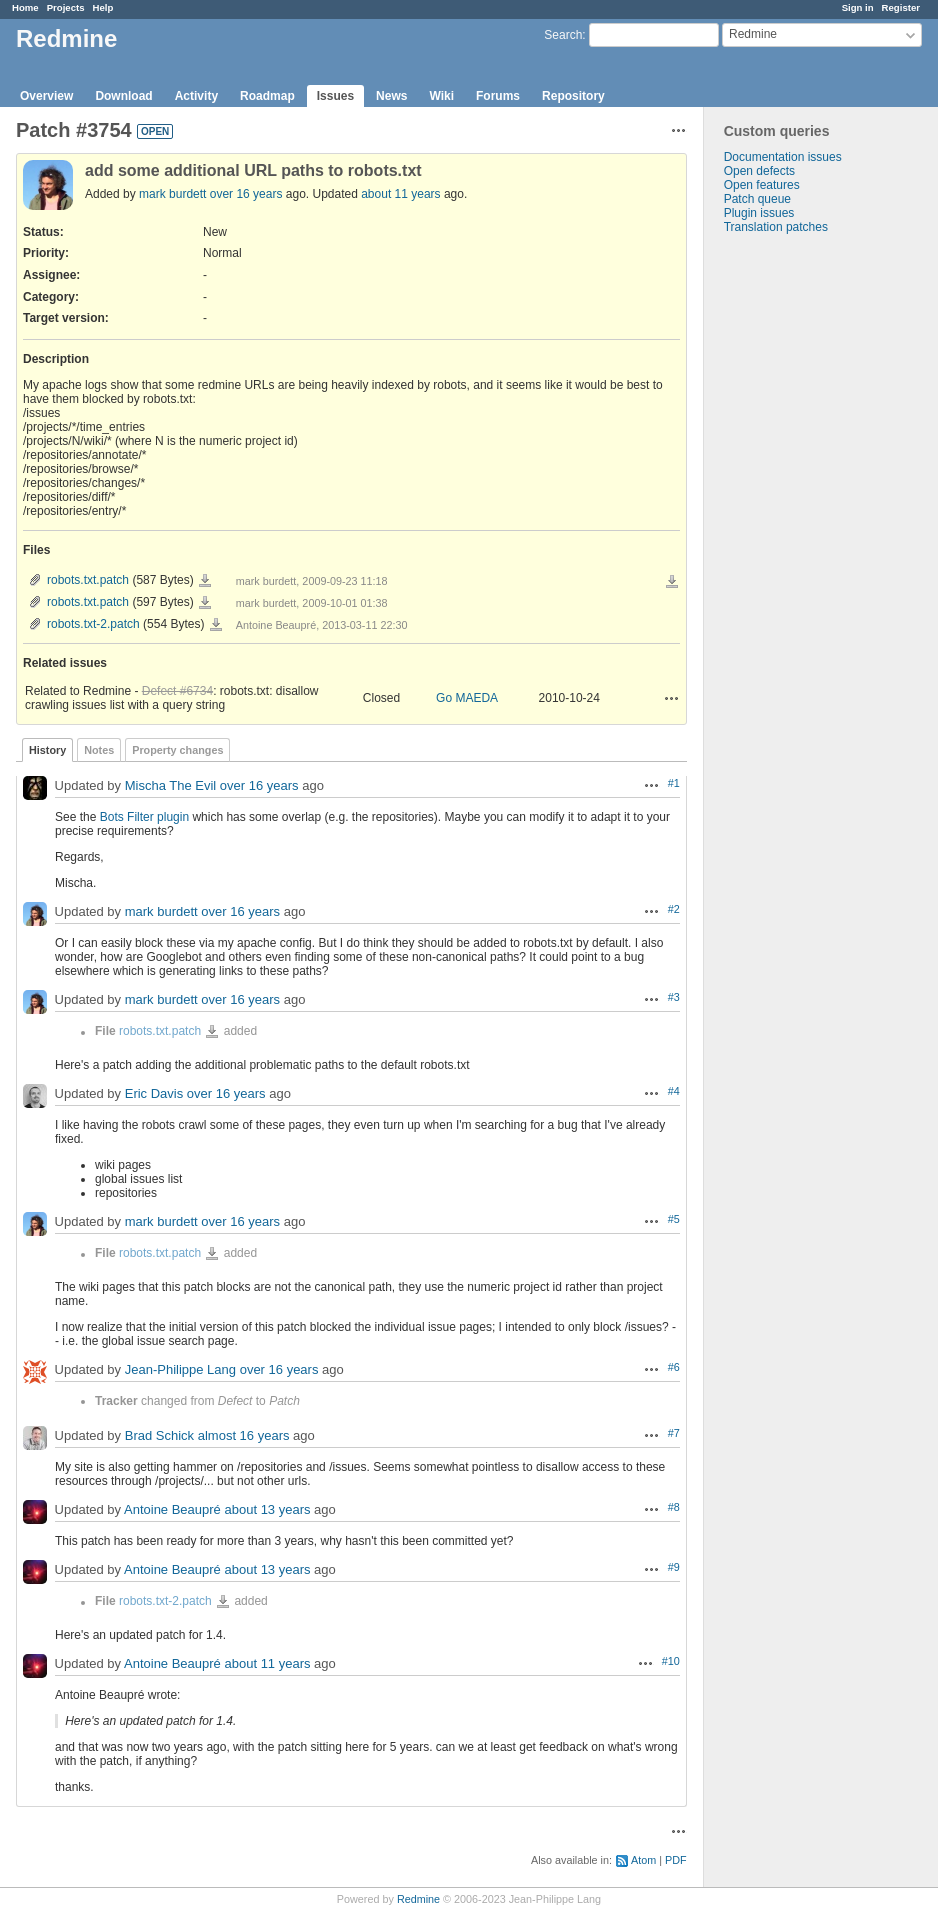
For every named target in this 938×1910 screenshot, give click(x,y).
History (47, 750)
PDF (676, 1860)
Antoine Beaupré (172, 1510)
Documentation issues (783, 157)
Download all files (672, 582)
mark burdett (172, 194)
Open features (762, 185)
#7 (674, 1433)
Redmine (418, 1899)
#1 (674, 783)
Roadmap (267, 96)
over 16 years (246, 194)
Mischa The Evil (171, 786)
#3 (674, 997)
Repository (573, 96)
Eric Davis (154, 1094)
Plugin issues (759, 213)
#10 (671, 1661)
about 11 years (400, 194)
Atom (643, 1860)
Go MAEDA (467, 698)
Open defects (759, 171)
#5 (674, 1219)
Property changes (177, 750)
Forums (498, 96)
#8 (674, 1507)
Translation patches (776, 227)
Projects (66, 7)
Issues (335, 96)
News (391, 96)
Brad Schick (159, 1436)
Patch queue (757, 199)
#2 (674, 909)
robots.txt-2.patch (93, 624)
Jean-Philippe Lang (180, 1370)
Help (103, 7)
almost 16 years (244, 1436)
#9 (674, 1567)
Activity (196, 96)
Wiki (441, 96)
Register (901, 7)
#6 (674, 1367)
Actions (672, 698)
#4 (674, 1091)
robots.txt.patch (88, 580)
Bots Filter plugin (144, 817)
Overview (46, 96)
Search (563, 35)
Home (25, 7)
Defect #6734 (177, 691)
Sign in (858, 7)
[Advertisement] (804, 548)
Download (123, 96)
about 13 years (267, 1510)
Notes (99, 750)
